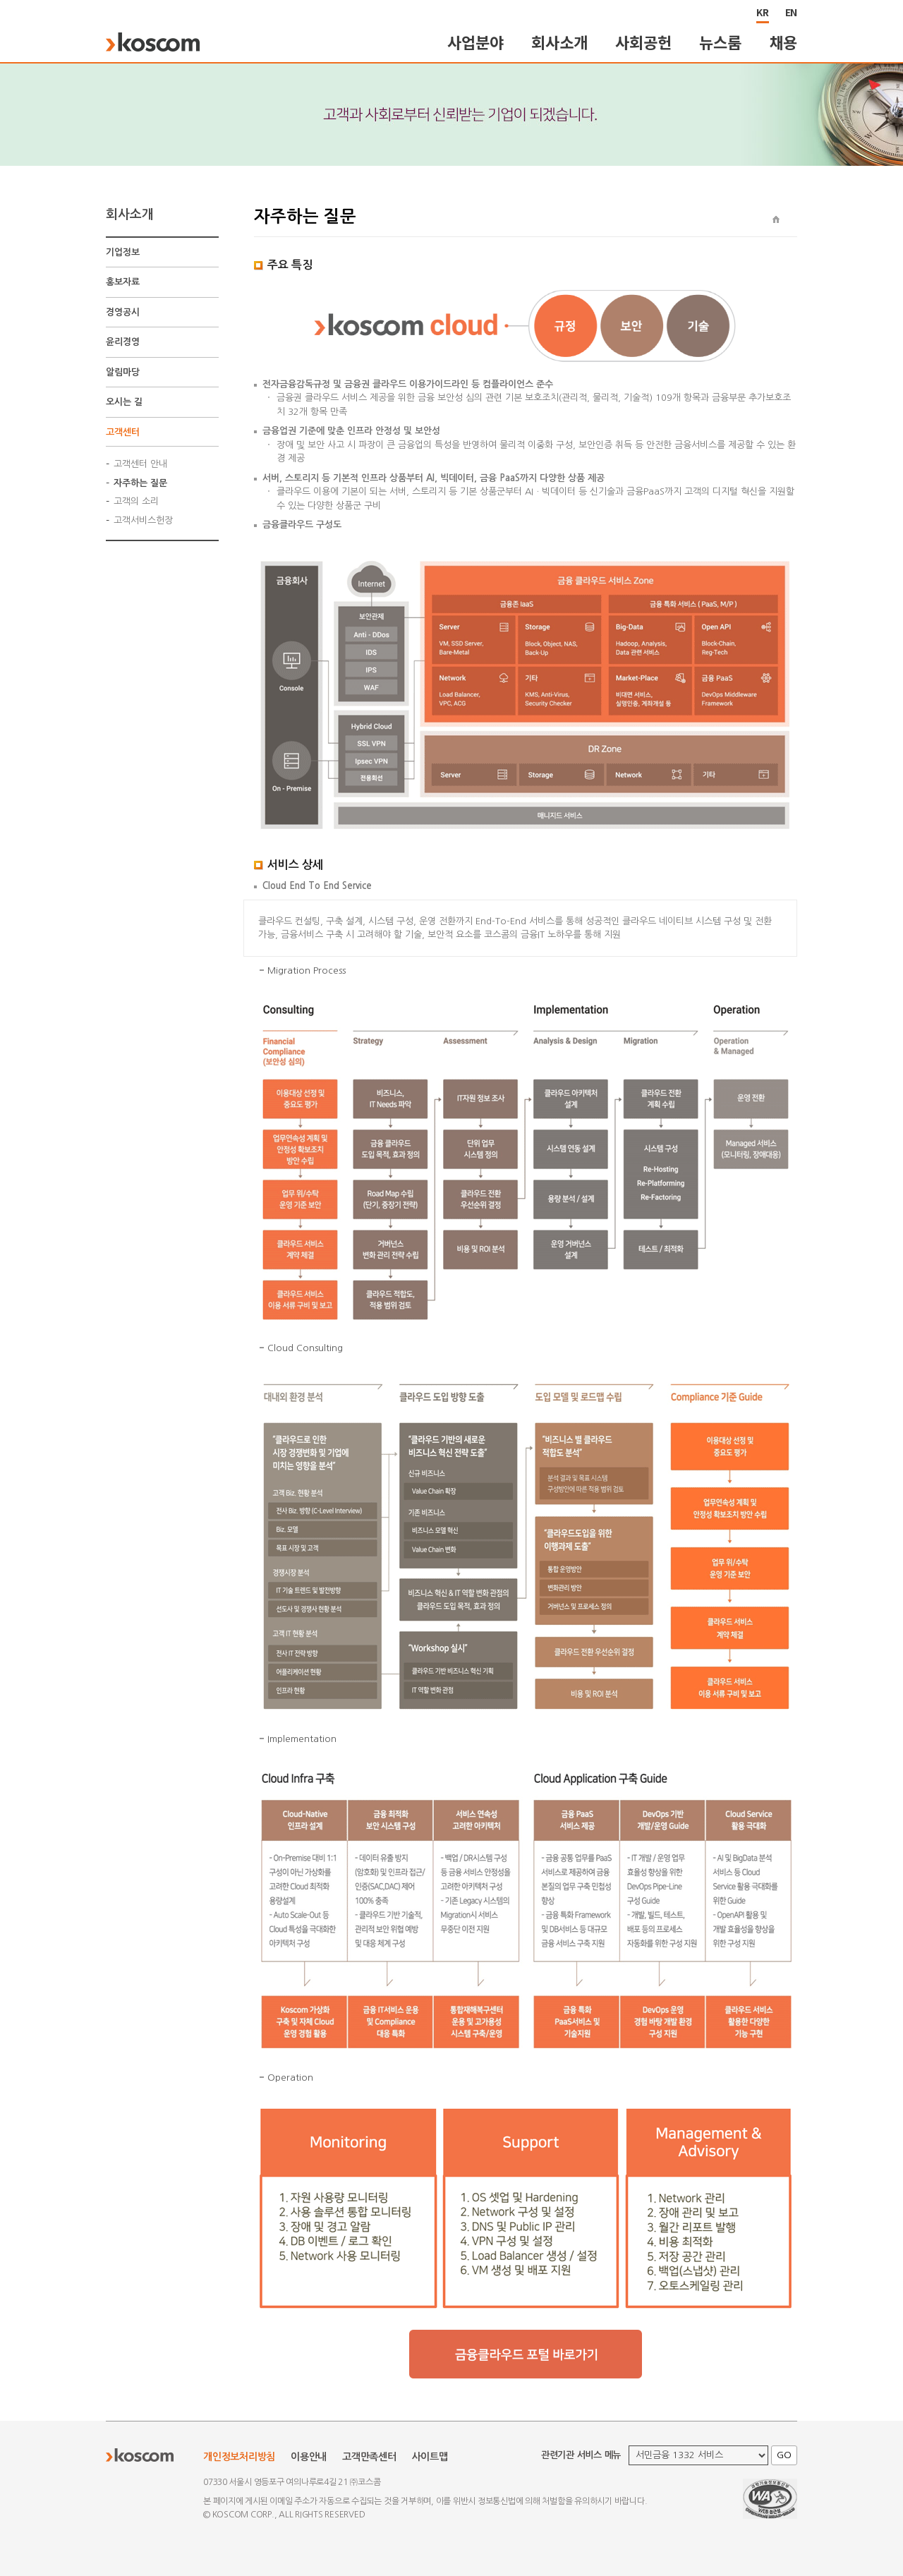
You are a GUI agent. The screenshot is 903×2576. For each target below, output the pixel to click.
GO (784, 2455)
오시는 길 (124, 401)
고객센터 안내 (140, 463)
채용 (784, 42)
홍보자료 (123, 281)
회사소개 (559, 42)
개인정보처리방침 (239, 2457)
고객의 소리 (136, 501)
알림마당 (123, 372)
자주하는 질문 (140, 483)
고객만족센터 (369, 2457)
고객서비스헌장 (143, 520)
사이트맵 (430, 2457)
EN (791, 12)
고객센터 (123, 432)
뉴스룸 (720, 42)
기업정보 (123, 252)
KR (762, 12)
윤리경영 (123, 341)
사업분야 (475, 42)
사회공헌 (643, 42)
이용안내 (309, 2457)
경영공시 (123, 312)
